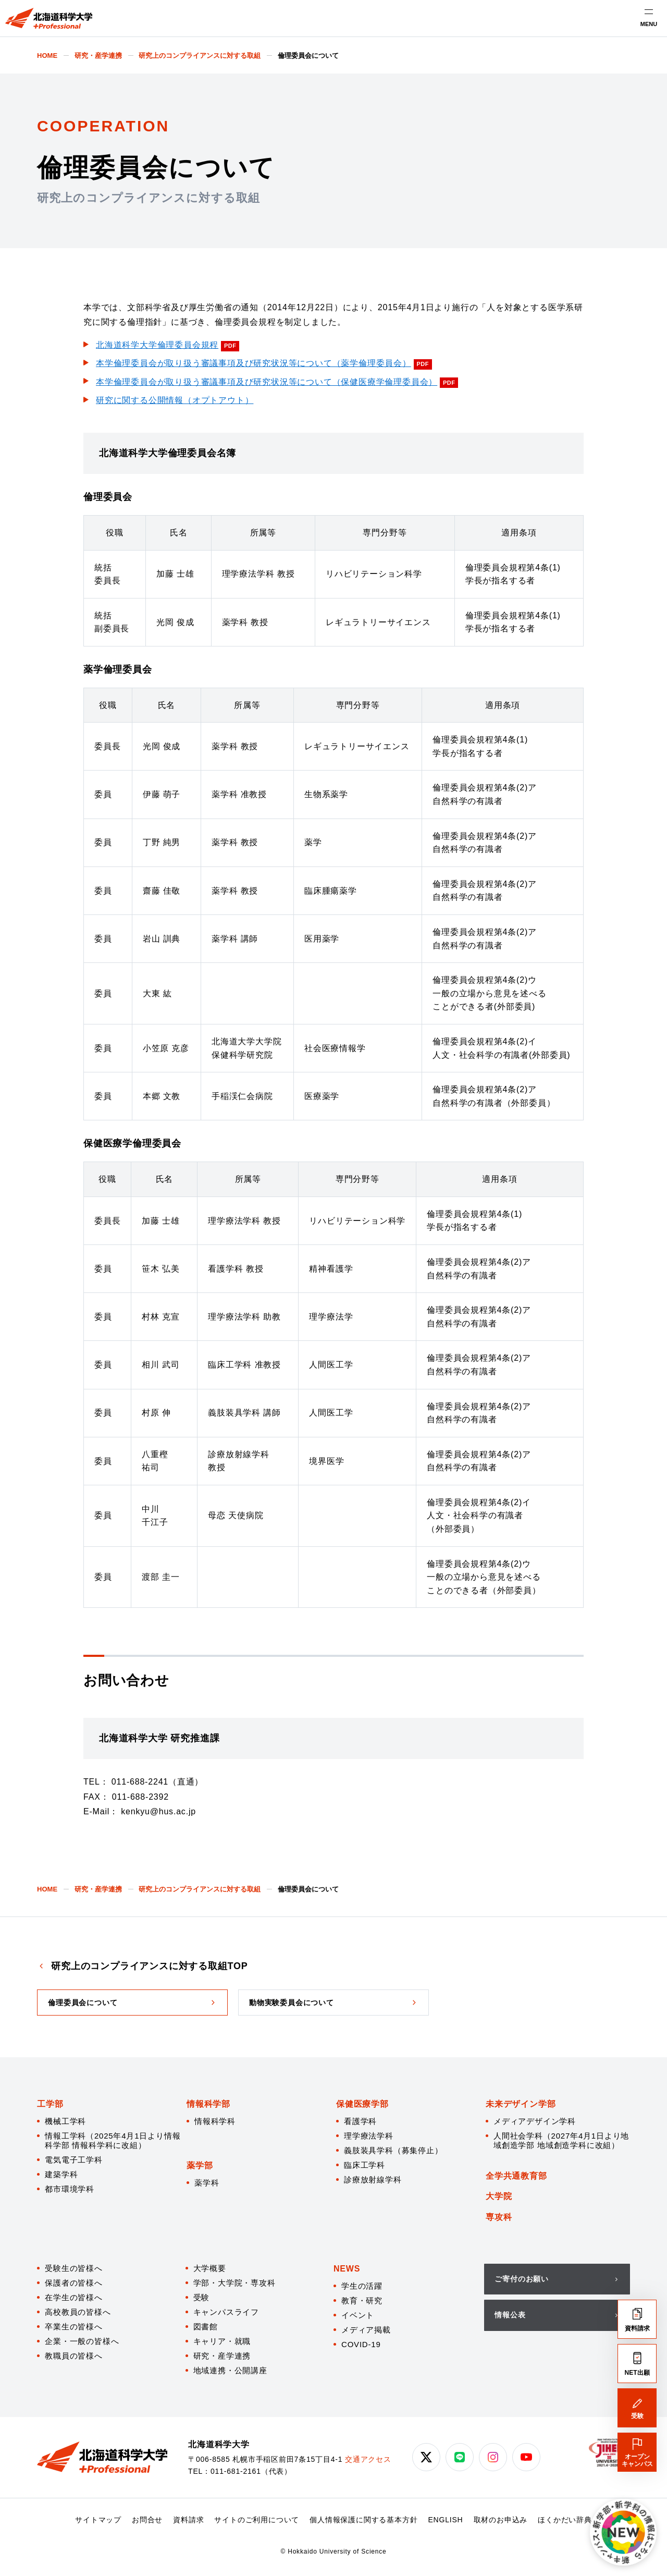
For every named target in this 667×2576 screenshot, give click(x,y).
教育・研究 (361, 2300)
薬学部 (200, 2165)
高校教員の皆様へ (77, 2312)
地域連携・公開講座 (230, 2370)
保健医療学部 (362, 2103)
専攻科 (499, 2217)
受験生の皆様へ (74, 2268)
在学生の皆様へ (74, 2297)
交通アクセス (368, 2459)
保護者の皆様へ (74, 2282)
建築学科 (61, 2174)
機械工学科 (65, 2121)
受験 (201, 2297)
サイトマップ (98, 2520)
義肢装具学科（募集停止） (393, 2150)
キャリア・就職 (222, 2341)
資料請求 (188, 2520)
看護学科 (360, 2121)
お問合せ (147, 2520)
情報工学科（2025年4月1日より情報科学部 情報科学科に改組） (112, 2140)
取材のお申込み (501, 2520)
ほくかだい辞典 (565, 2520)
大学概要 (209, 2268)
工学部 (50, 2103)
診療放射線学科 (373, 2179)
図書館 (205, 2326)
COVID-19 (361, 2344)
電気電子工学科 (74, 2159)
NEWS (347, 2268)
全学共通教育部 (516, 2175)
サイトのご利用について (256, 2520)
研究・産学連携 (222, 2355)
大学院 (499, 2196)
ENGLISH (445, 2520)
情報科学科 (215, 2121)
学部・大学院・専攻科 (234, 2282)
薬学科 (206, 2182)
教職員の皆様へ (74, 2355)
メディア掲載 (366, 2329)
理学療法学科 (368, 2135)
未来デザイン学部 (520, 2103)
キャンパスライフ (226, 2312)
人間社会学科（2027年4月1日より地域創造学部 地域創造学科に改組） (561, 2140)
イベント (357, 2315)
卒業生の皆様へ (74, 2326)
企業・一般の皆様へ (82, 2341)
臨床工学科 (364, 2164)
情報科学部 (208, 2103)
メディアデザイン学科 (534, 2121)
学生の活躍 (361, 2285)
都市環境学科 (69, 2188)
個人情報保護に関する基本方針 (363, 2520)
